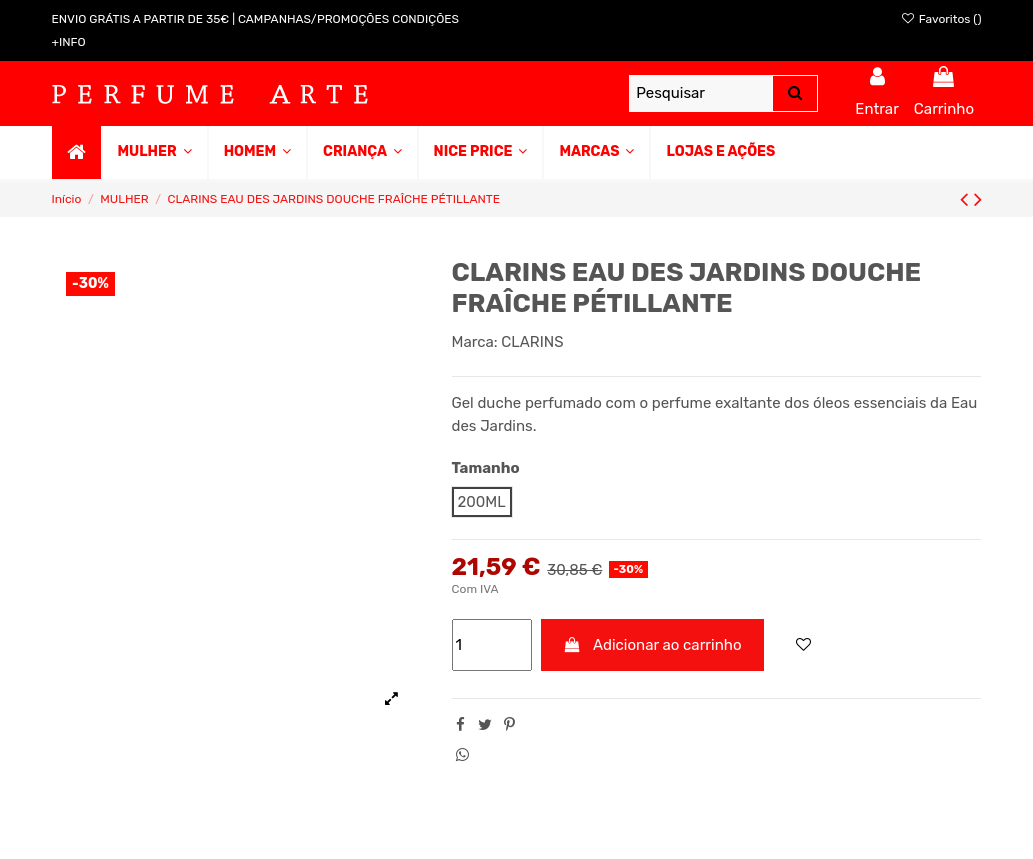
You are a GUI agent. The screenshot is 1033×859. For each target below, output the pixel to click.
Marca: (475, 342)
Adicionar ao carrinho (652, 645)
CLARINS (532, 342)
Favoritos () (940, 19)
